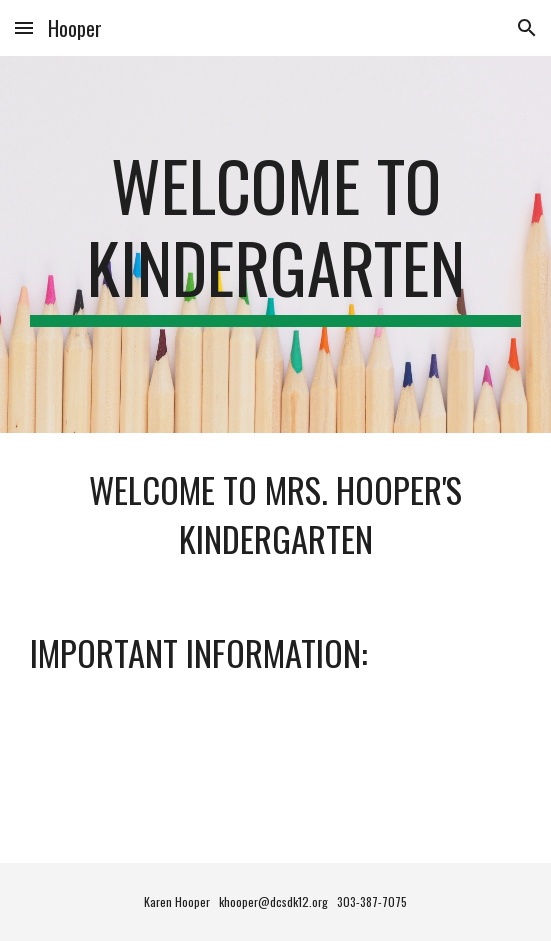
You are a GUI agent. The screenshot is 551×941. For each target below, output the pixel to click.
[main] (275, 244)
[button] (24, 27)
